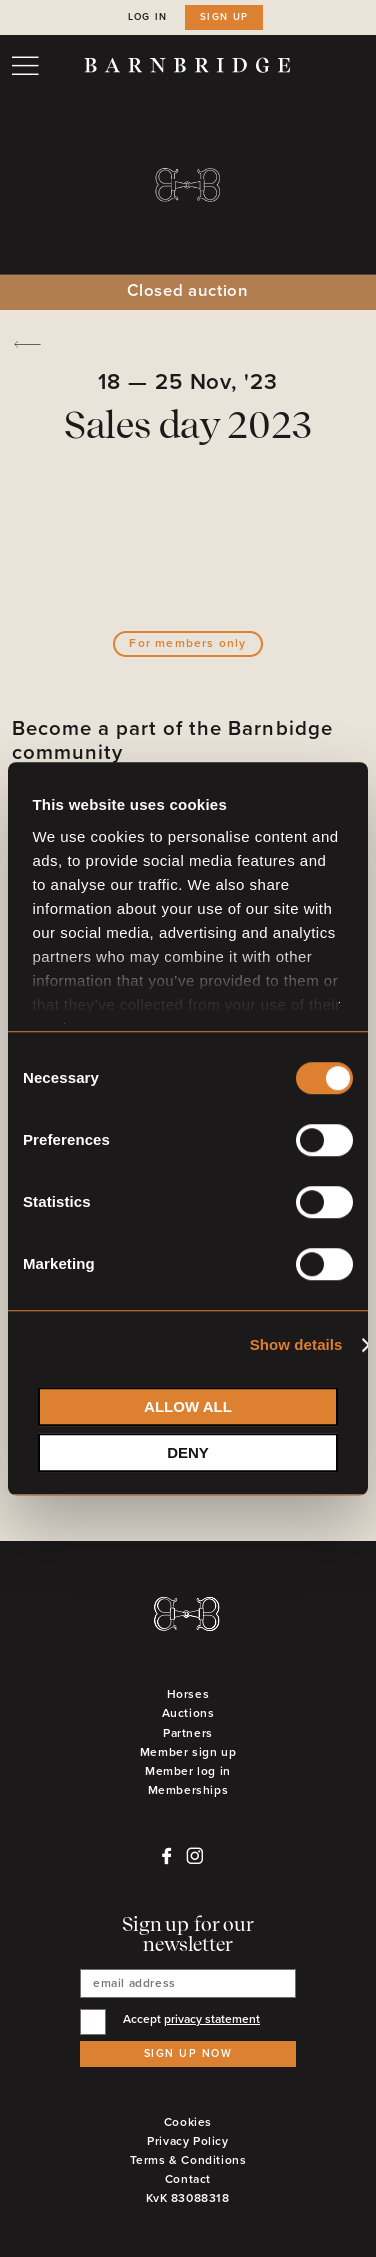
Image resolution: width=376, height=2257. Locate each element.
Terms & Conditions (188, 2160)
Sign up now (188, 2053)
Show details (296, 1344)
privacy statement (212, 2019)
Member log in (188, 1771)
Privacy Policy (187, 2141)
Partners (188, 1733)
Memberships (188, 1790)
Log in (148, 17)
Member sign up (188, 1752)
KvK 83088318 (187, 2198)
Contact (188, 2179)
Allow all (188, 1406)
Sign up (224, 17)
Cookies (188, 2122)
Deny (188, 1452)
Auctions (188, 1713)
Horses (188, 1694)
